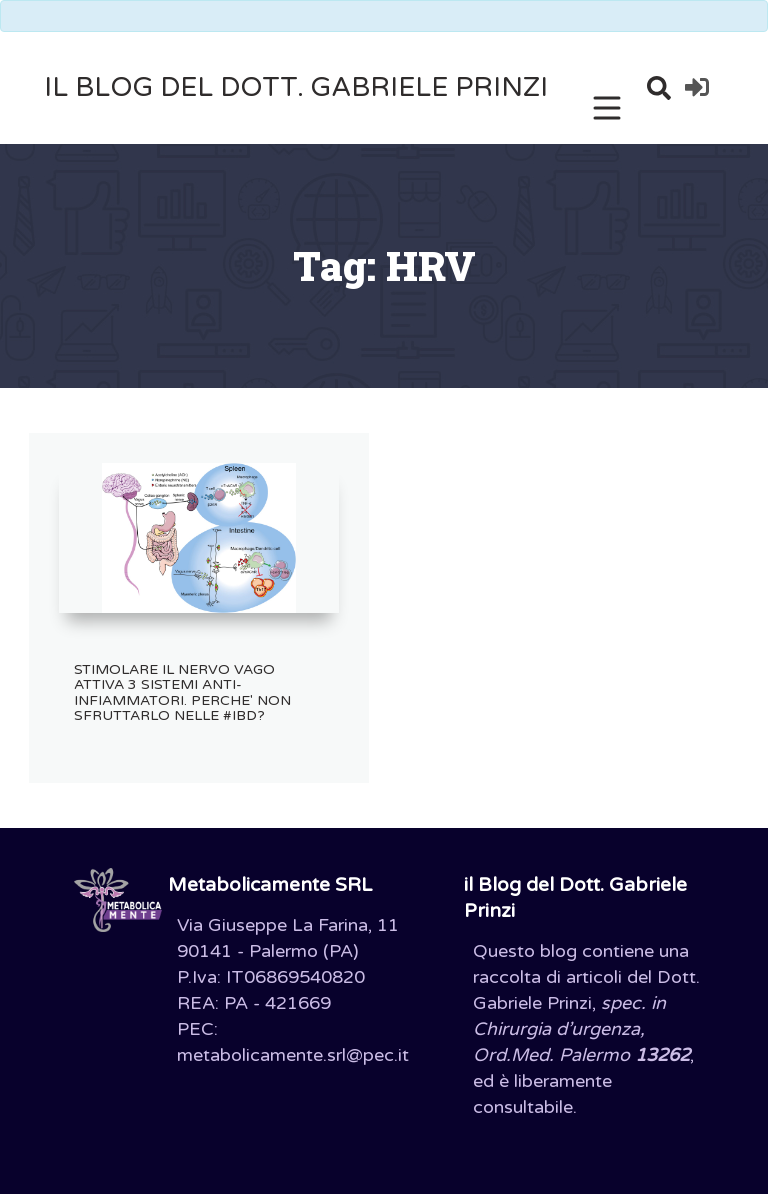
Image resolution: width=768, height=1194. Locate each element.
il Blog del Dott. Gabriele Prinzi (296, 87)
